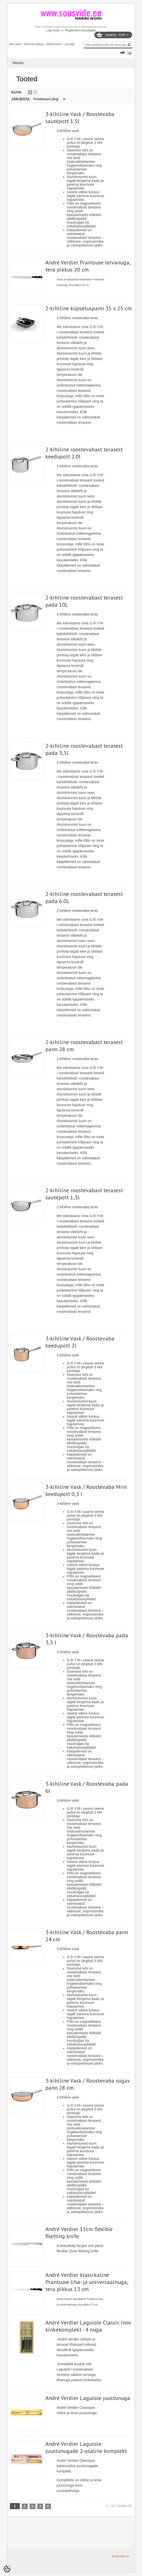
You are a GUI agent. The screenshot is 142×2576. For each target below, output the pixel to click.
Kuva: (16, 92)
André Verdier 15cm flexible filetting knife (79, 2232)
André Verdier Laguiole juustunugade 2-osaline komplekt (86, 2447)
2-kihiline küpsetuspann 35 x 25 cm (88, 308)
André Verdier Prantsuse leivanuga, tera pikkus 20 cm (87, 266)
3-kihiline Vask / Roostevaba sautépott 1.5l (79, 117)
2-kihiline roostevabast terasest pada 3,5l (84, 749)
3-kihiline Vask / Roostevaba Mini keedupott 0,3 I (86, 1490)
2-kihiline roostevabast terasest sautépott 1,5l (84, 1194)
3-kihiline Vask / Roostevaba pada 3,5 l (86, 1639)
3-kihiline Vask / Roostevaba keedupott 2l (79, 1342)
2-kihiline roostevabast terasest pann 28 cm (84, 1046)
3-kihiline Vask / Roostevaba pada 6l (86, 1787)
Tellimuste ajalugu (34, 44)
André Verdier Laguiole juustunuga (87, 2397)
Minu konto (15, 44)
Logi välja (69, 44)
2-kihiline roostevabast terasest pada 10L (84, 601)
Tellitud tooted (54, 44)
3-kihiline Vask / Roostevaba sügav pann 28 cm (87, 2084)
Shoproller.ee (121, 2556)
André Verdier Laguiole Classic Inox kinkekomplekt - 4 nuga (88, 2326)
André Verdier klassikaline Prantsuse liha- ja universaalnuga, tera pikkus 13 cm (86, 2282)
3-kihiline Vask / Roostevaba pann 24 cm (86, 1936)
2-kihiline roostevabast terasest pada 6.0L (84, 897)
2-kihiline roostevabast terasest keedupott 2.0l (84, 453)
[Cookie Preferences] (7, 2568)
